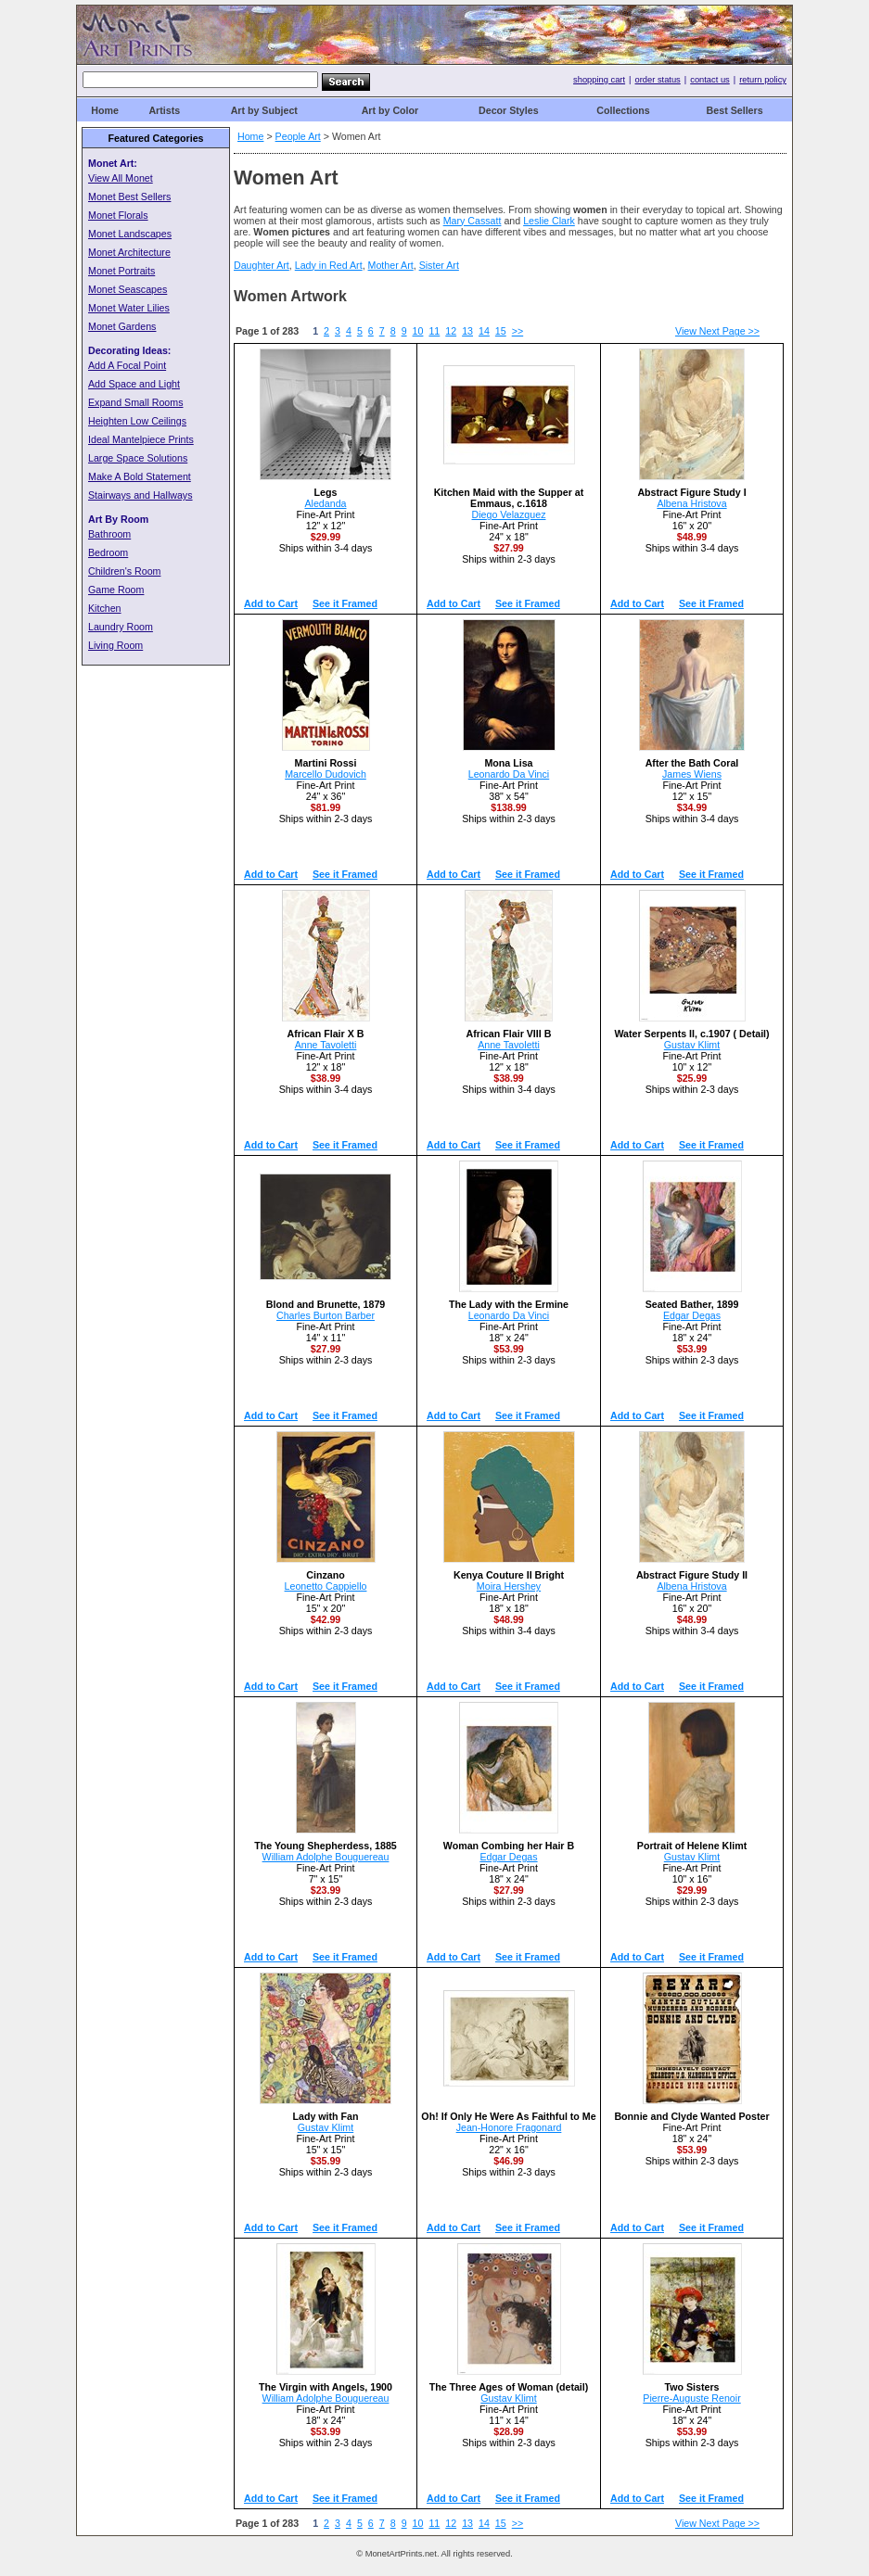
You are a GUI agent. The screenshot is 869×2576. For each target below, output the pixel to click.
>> (517, 330)
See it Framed (345, 603)
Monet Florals (118, 215)
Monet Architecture (129, 252)
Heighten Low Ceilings (137, 420)
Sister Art (439, 265)
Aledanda (325, 503)
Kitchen (104, 608)
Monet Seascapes (127, 289)
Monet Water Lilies (129, 307)
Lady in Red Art (329, 265)
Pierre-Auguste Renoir (691, 2398)
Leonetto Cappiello (326, 1586)
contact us (710, 79)
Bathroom (109, 533)
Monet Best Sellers (129, 196)
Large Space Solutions (137, 457)
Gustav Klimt (692, 1044)
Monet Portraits (121, 270)
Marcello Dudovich (325, 774)
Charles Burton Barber (325, 1315)
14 (484, 330)
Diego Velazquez (509, 514)
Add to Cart (271, 603)
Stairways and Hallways (140, 495)
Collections (622, 110)
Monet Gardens (122, 326)
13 (467, 330)
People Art (298, 136)
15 (500, 330)
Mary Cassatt (472, 220)
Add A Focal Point (127, 365)
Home (105, 110)
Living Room (115, 645)
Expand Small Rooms (135, 402)
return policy (762, 79)
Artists (164, 110)
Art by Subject (264, 110)
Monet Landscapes (130, 233)
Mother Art (391, 265)
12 (450, 330)
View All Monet (120, 178)
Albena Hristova (691, 503)
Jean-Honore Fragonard (509, 2127)
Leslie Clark (549, 220)
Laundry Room (120, 626)
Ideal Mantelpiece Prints (141, 439)
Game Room (116, 589)
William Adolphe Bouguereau (326, 1856)
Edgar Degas (692, 1315)
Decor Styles (509, 110)
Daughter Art (261, 265)
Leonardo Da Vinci (508, 774)
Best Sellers (735, 110)
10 (418, 330)
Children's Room (124, 571)
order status (658, 79)
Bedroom (108, 552)
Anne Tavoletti (326, 1044)
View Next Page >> (717, 330)
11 (434, 330)
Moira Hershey (509, 1586)
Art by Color (390, 110)
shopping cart (599, 79)
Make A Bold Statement (139, 476)
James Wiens (692, 774)
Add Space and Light (134, 383)
